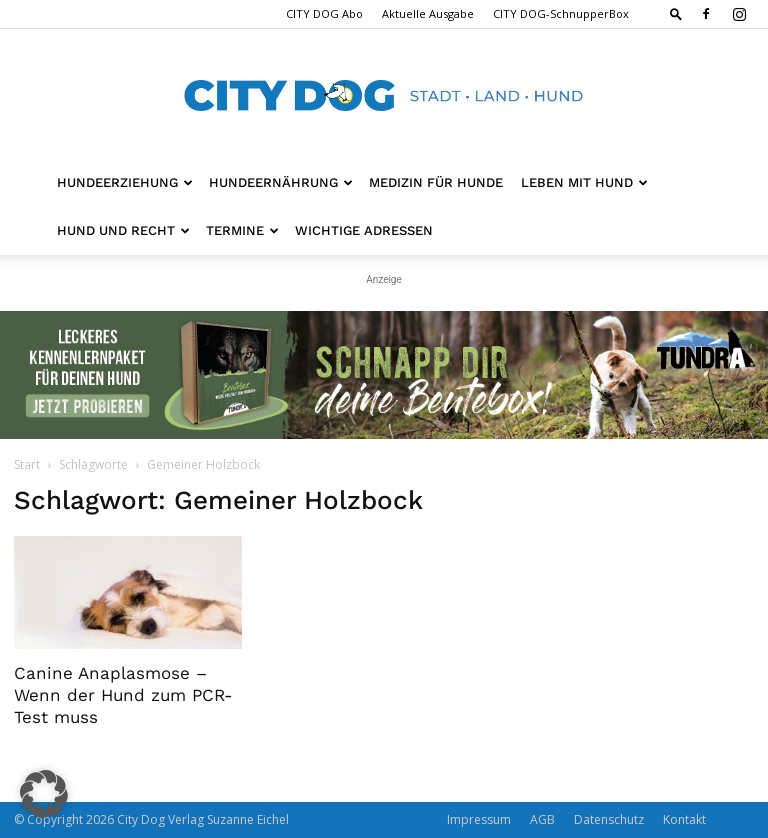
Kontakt (684, 819)
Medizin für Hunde (436, 182)
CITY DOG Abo (324, 13)
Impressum (479, 819)
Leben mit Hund (584, 182)
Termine (242, 230)
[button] (676, 13)
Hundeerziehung (125, 182)
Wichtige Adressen (364, 230)
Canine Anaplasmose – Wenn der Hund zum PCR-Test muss (123, 695)
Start (27, 464)
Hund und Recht (123, 230)
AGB (542, 819)
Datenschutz (609, 819)
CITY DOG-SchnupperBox (561, 13)
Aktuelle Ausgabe (428, 13)
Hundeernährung (281, 182)
